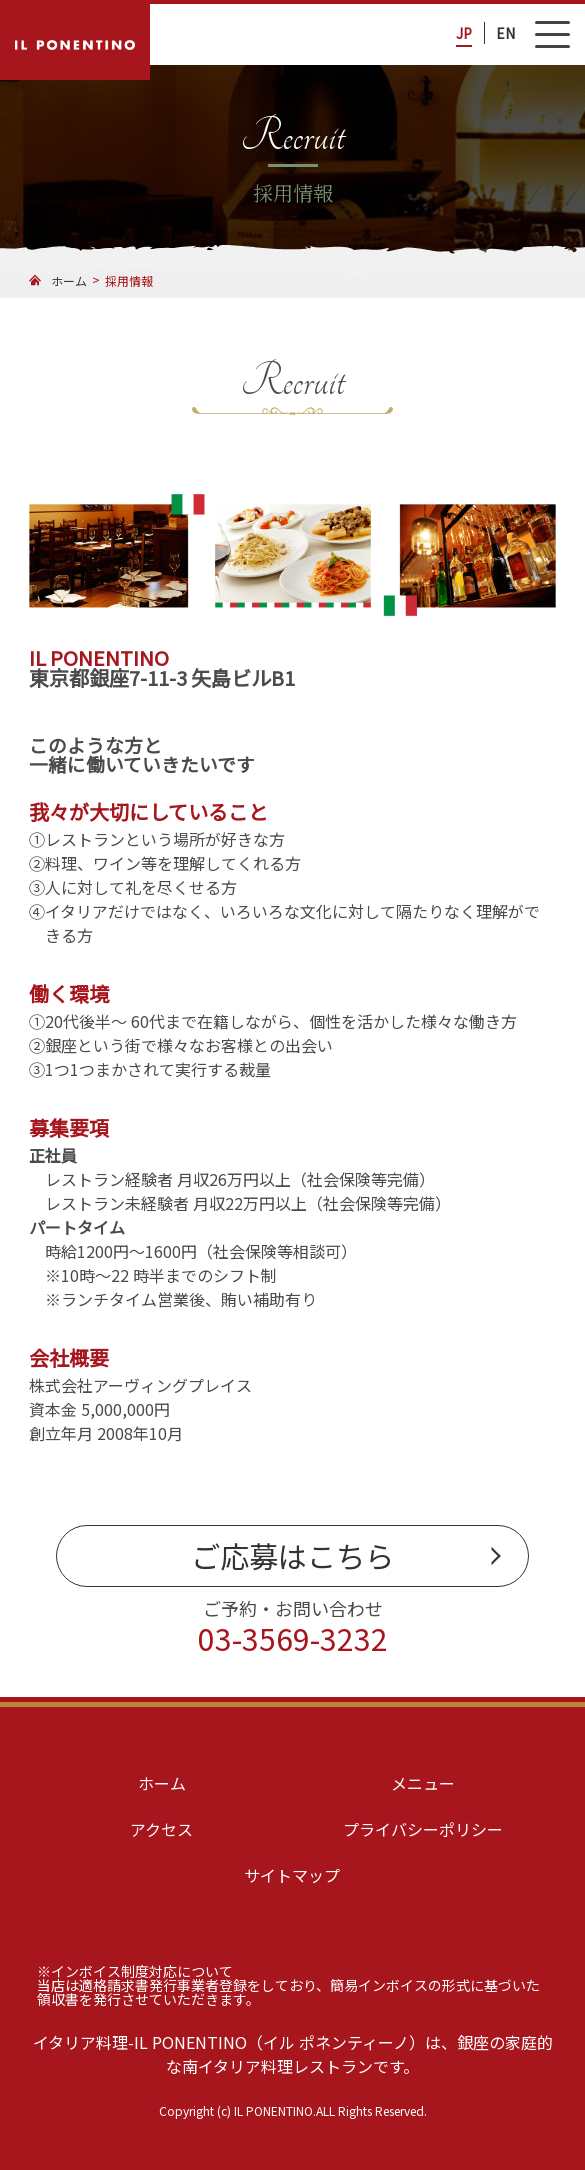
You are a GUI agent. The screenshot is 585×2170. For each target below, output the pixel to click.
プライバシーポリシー (423, 1829)
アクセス (161, 1829)
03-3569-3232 (293, 1638)
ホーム (162, 1783)
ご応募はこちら (292, 1555)
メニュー (423, 1783)
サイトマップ (292, 1875)
